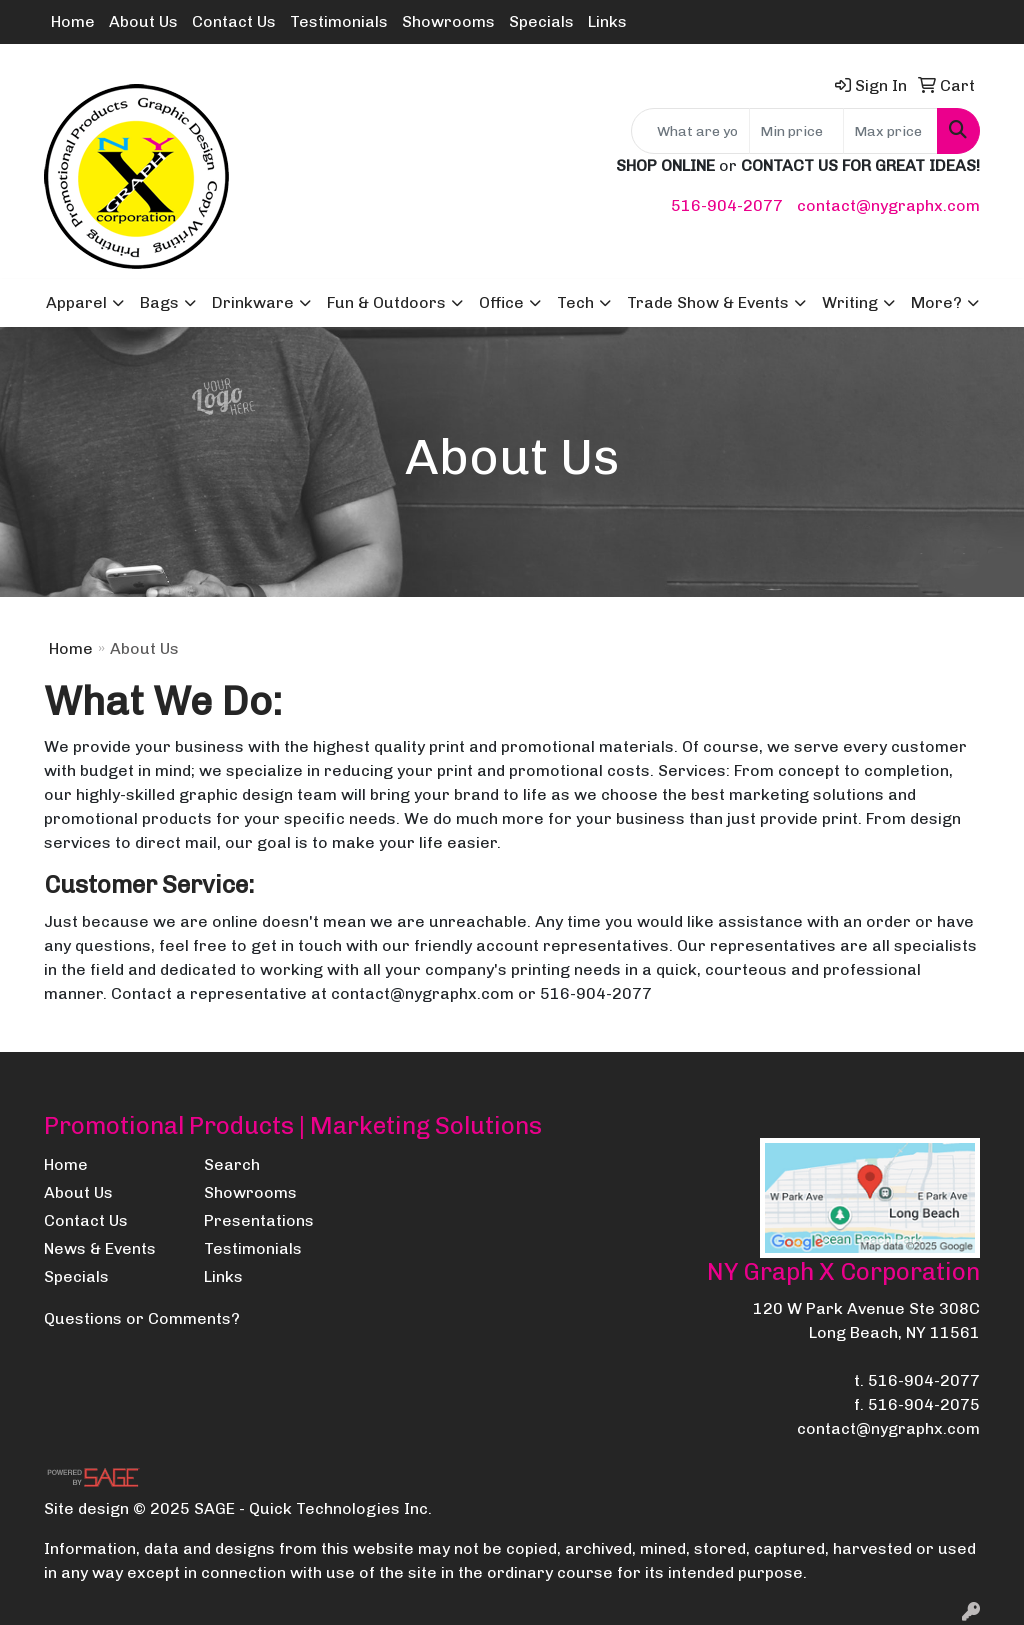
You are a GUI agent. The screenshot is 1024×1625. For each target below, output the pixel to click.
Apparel (76, 302)
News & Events (100, 1248)
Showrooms (448, 21)
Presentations (259, 1220)
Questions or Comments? (142, 1318)
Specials (541, 21)
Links (607, 21)
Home (73, 21)
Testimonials (339, 21)
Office (501, 302)
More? (936, 302)
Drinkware (253, 302)
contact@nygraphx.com (888, 205)
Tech (575, 302)
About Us (143, 21)
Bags (159, 302)
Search (232, 1164)
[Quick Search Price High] (890, 131)
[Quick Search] (690, 131)
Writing (850, 302)
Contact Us (234, 21)
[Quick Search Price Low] (796, 131)
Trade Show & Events (708, 302)
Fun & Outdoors (386, 302)
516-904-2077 (727, 205)
